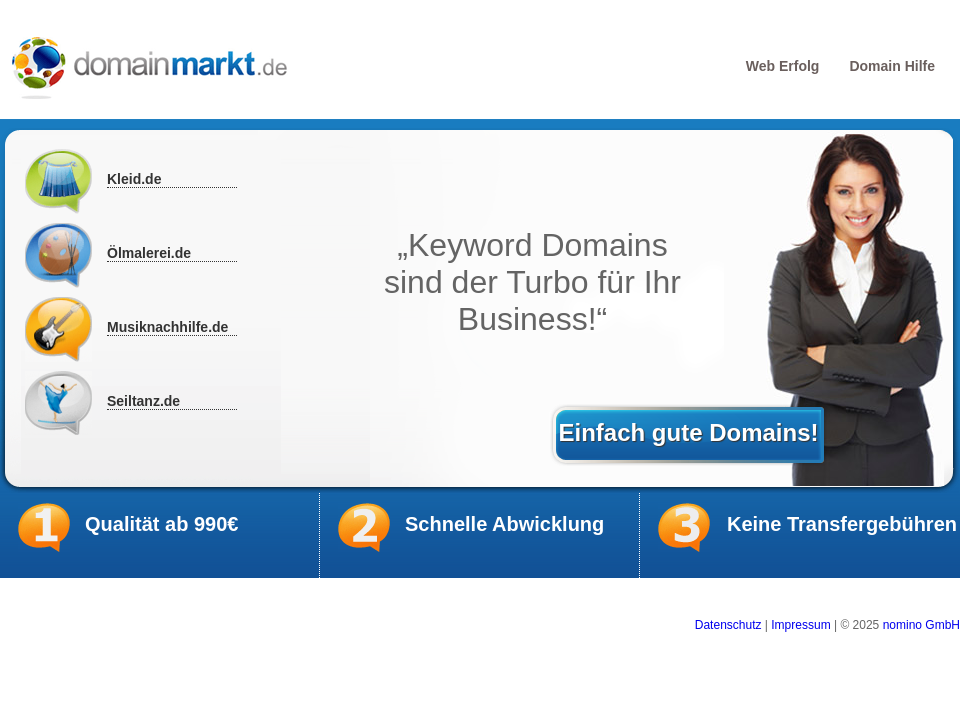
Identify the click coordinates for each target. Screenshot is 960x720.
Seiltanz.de (143, 401)
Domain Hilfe (892, 66)
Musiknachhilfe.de (167, 327)
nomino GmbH (921, 625)
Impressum (800, 625)
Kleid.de (134, 179)
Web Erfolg (783, 66)
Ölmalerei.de (149, 253)
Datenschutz (728, 625)
